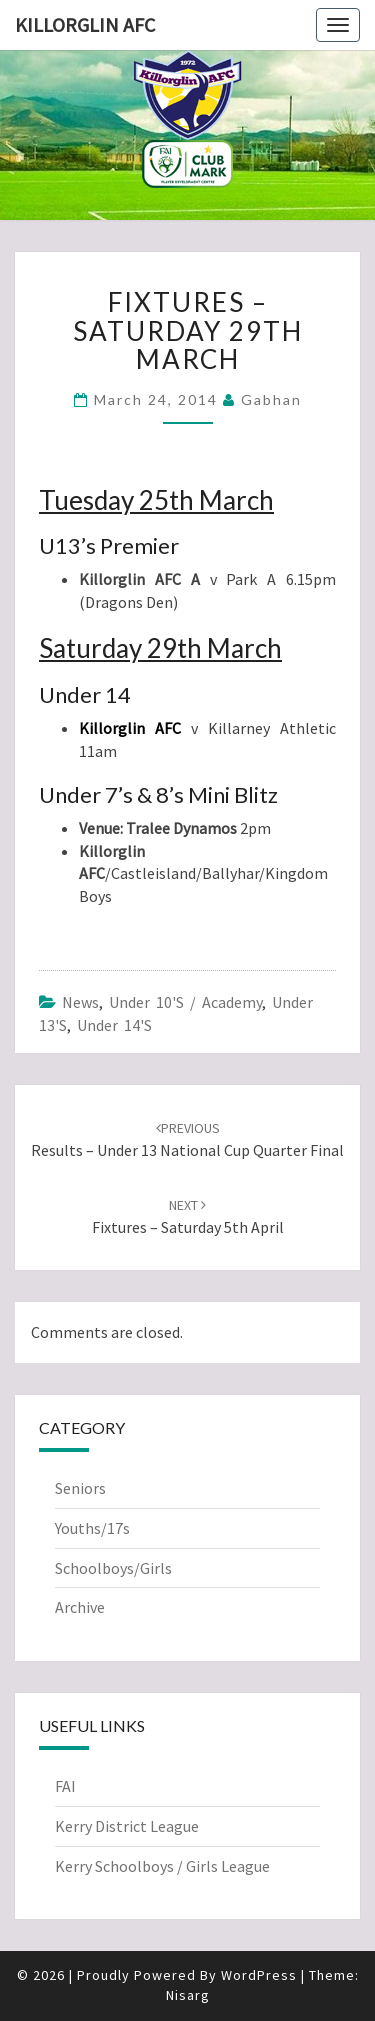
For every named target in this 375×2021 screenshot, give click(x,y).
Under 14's (114, 1025)
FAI (65, 1786)
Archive (80, 1607)
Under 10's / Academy (185, 1002)
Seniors (80, 1488)
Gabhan (271, 399)
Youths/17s (92, 1528)
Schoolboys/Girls (113, 1568)
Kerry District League (127, 1826)
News (80, 1002)
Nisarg (188, 1995)
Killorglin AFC (85, 24)
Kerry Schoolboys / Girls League (162, 1866)
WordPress (259, 1975)
